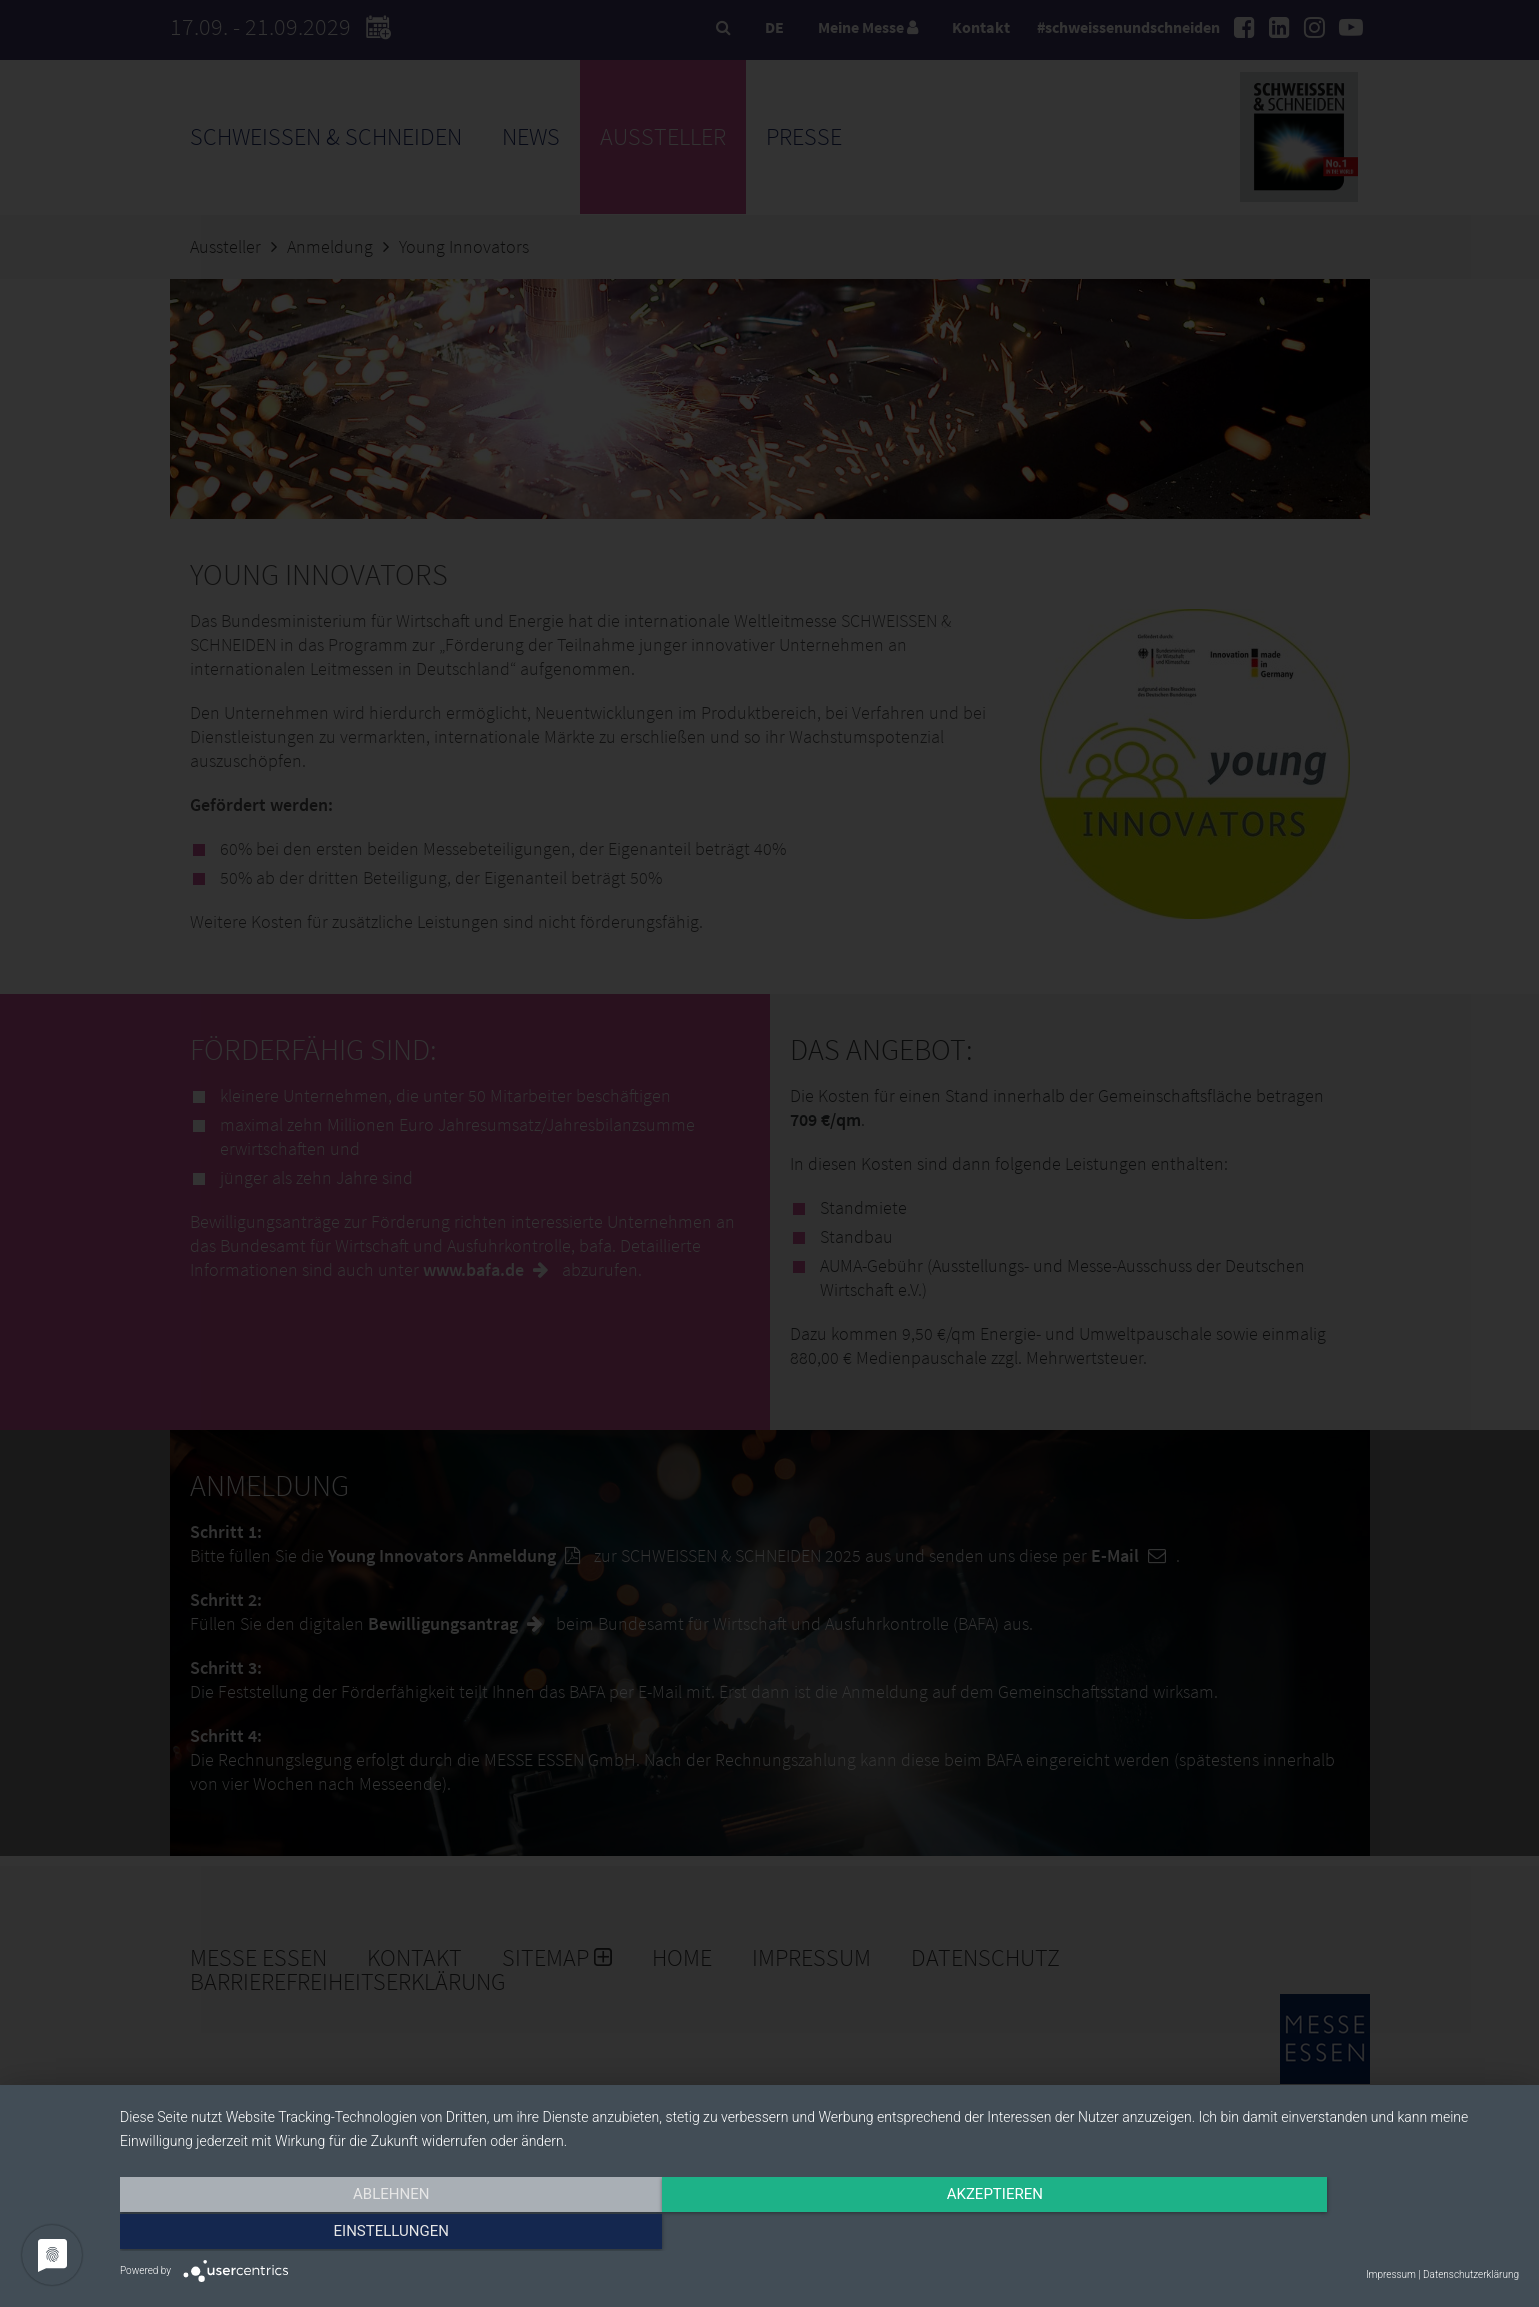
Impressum (1391, 2274)
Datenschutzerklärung (1471, 2274)
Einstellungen (1308, 2234)
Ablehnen (330, 2234)
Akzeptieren (819, 2234)
